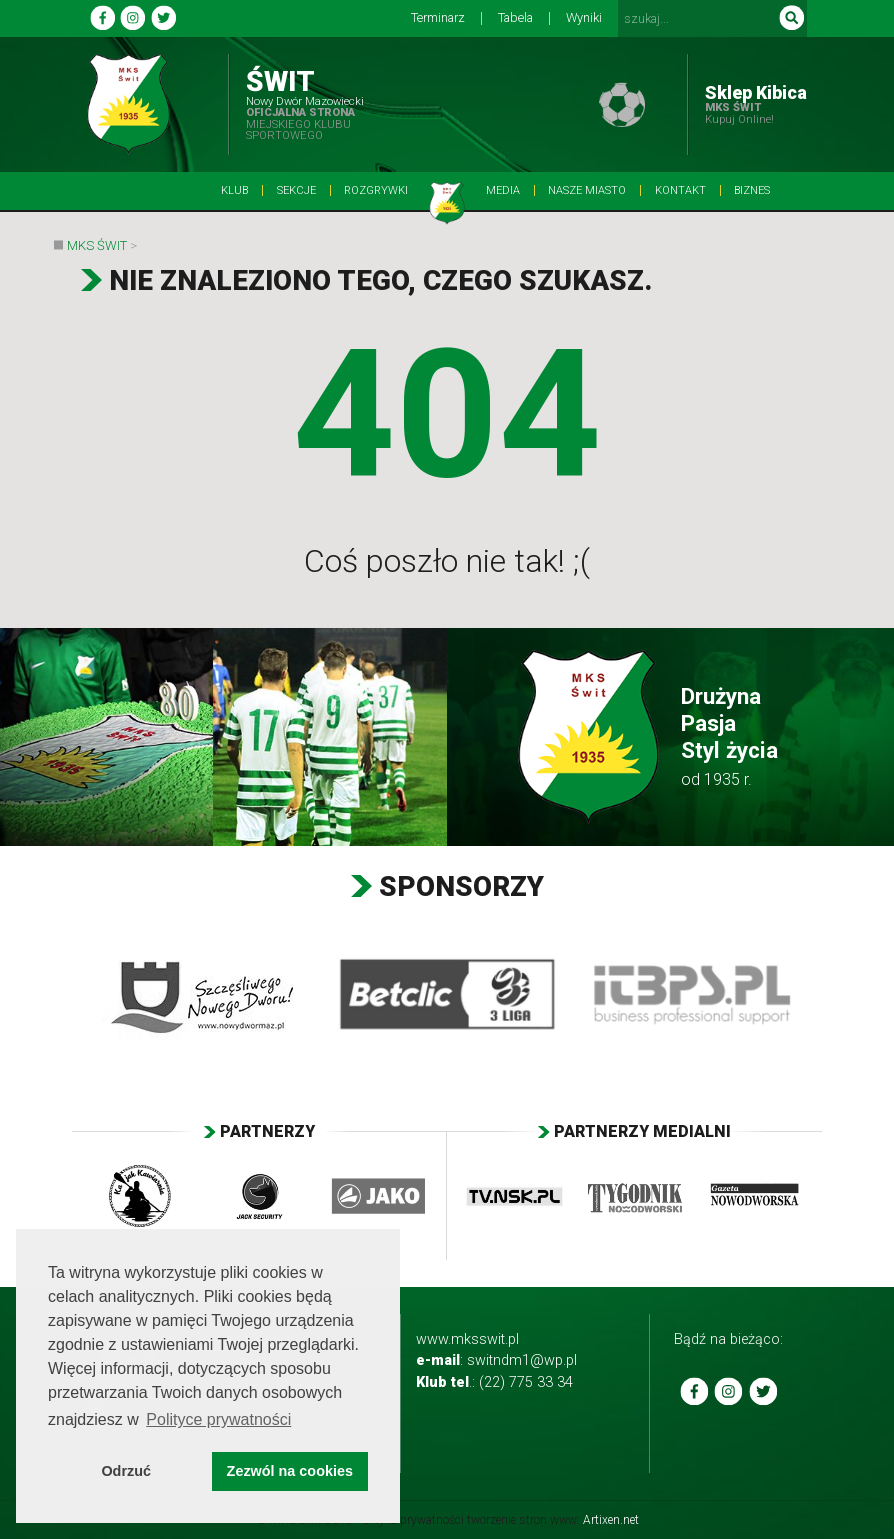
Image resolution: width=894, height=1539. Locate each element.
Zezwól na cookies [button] (290, 1471)
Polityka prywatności (410, 1520)
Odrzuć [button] (126, 1471)
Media (503, 190)
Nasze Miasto (587, 190)
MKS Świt (97, 245)
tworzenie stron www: (553, 1520)
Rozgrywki (376, 190)
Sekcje (296, 190)
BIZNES (752, 190)
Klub (234, 190)
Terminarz (438, 18)
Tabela (515, 18)
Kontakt (680, 190)
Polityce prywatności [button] (218, 1419)
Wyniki (584, 18)
